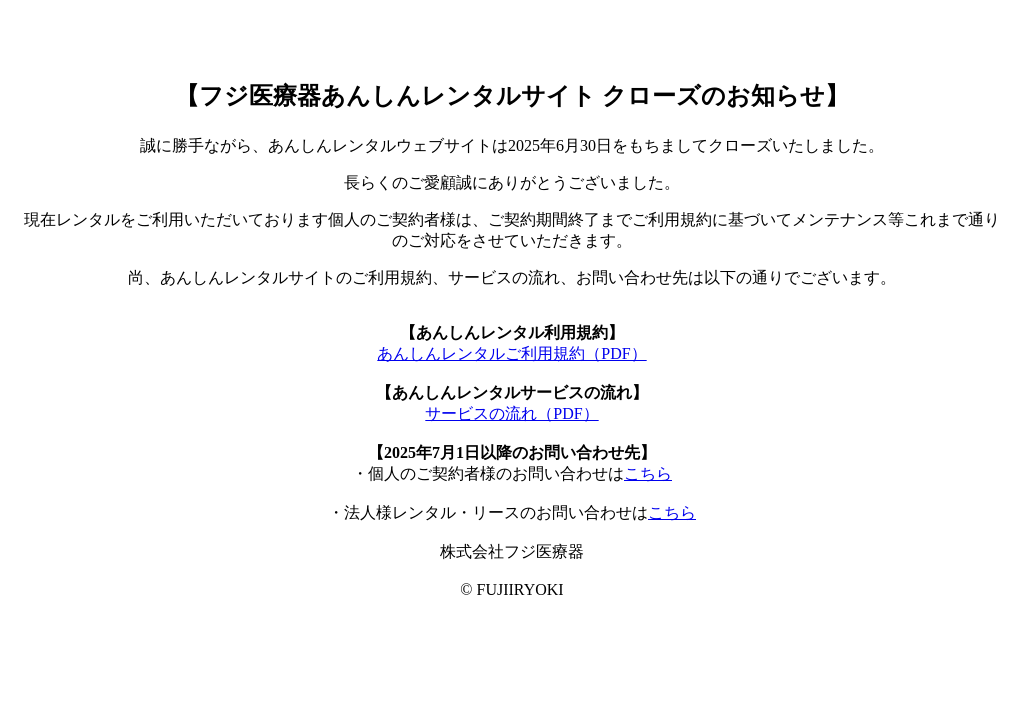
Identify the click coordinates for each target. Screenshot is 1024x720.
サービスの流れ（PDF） (511, 413)
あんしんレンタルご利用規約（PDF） (511, 353)
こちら (648, 473)
